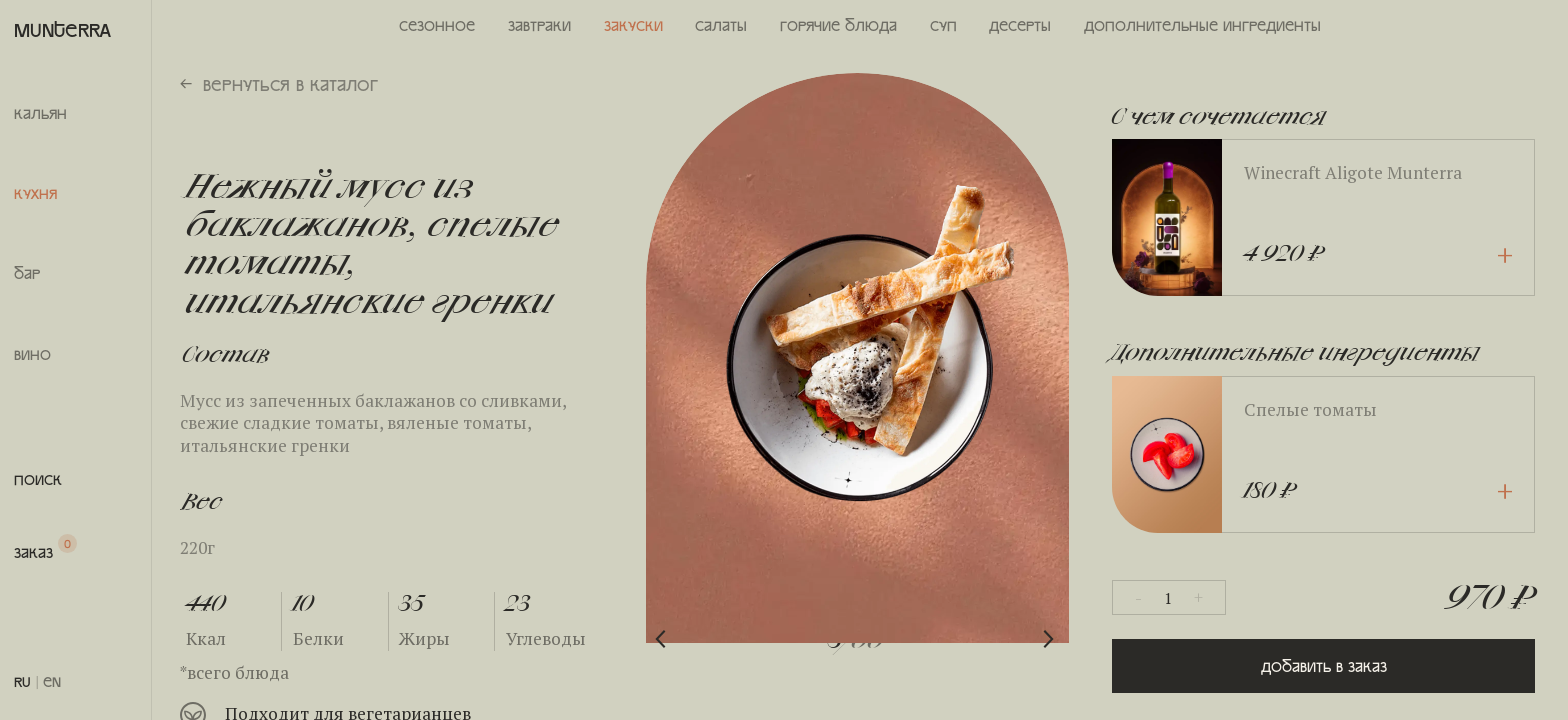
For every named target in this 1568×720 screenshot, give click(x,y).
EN (52, 681)
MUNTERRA (62, 28)
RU (22, 681)
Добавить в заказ (1324, 666)
